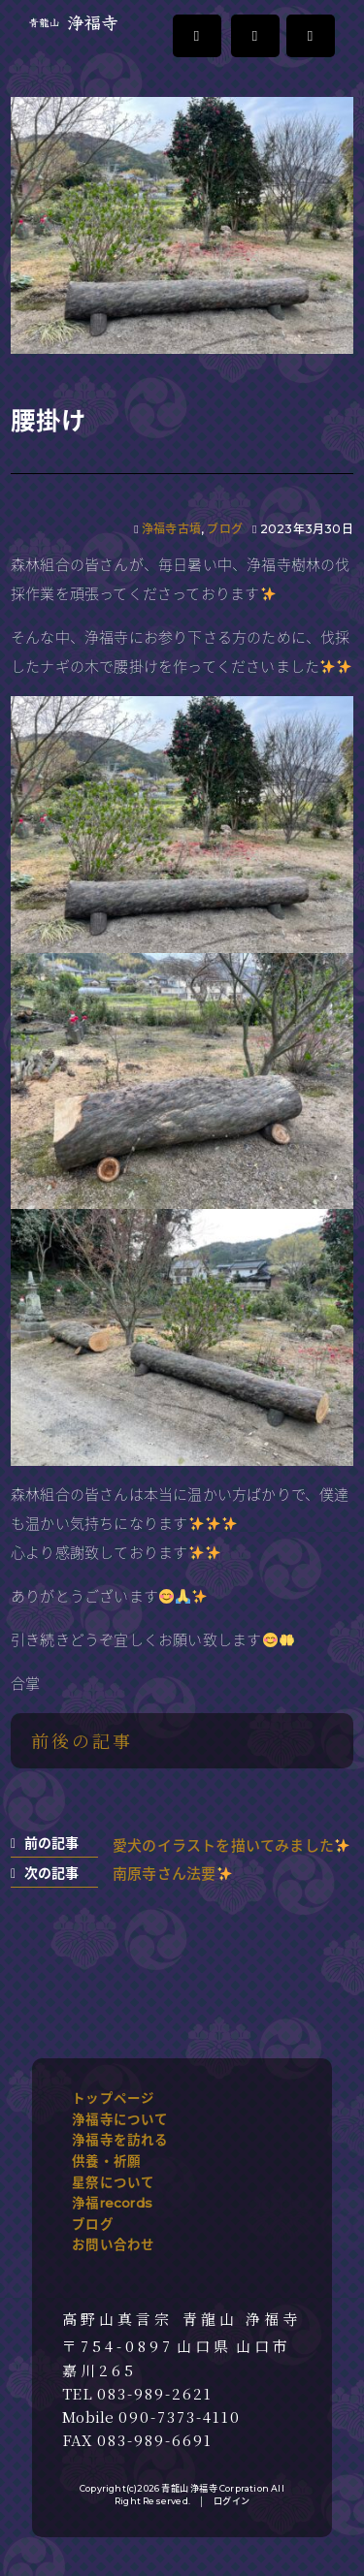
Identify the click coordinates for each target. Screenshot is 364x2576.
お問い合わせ (113, 2244)
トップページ (113, 2098)
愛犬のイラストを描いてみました (231, 1845)
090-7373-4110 (179, 2417)
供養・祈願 (106, 2161)
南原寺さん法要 (172, 1873)
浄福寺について (120, 2119)
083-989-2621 (155, 2393)
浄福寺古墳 (171, 529)
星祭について (113, 2182)
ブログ (225, 529)
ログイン (231, 2501)
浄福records (112, 2202)
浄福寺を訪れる (120, 2139)
